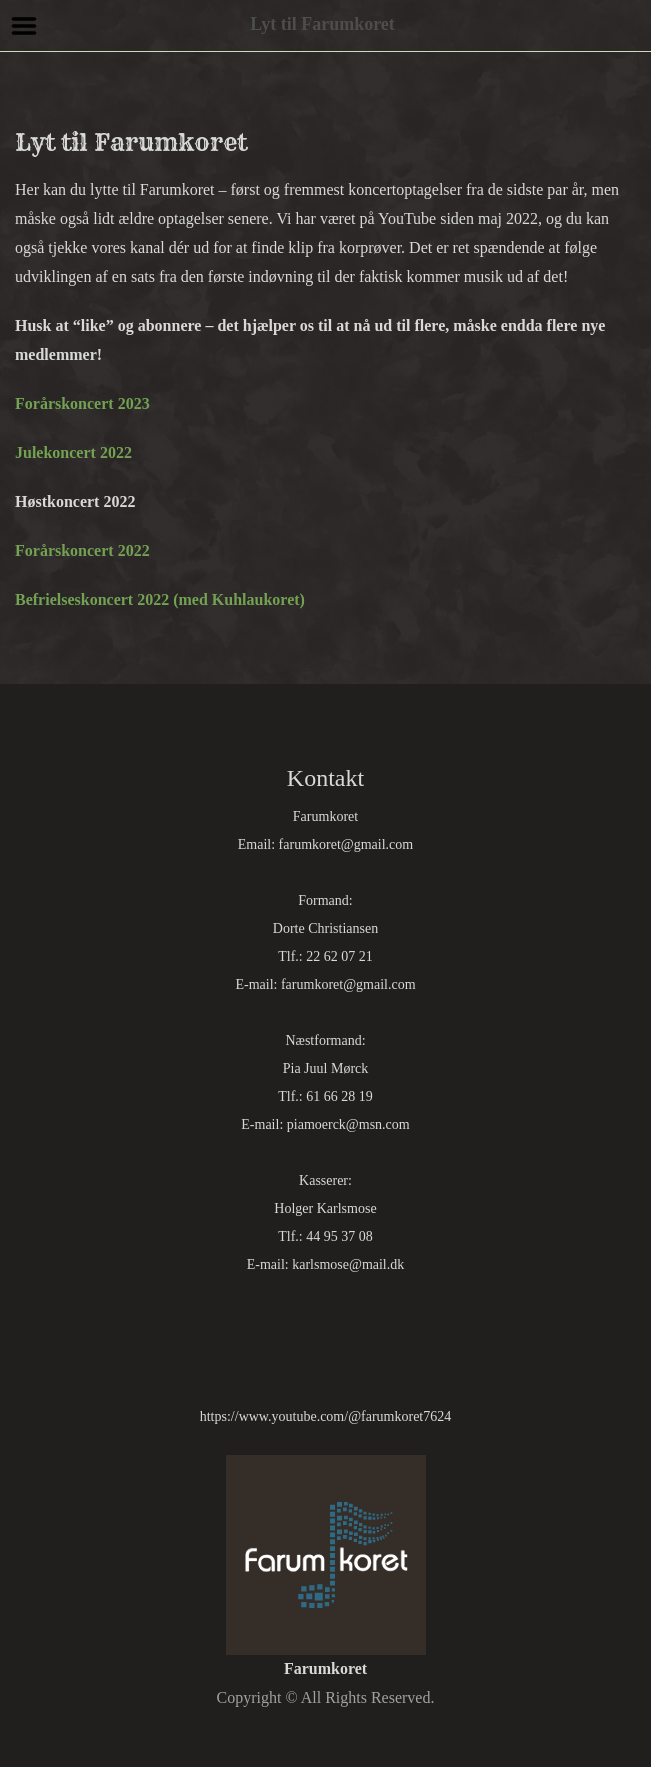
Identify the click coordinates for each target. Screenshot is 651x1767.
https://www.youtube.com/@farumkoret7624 (326, 1416)
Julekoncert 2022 (73, 452)
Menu (24, 26)
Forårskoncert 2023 (82, 403)
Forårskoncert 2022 (82, 550)
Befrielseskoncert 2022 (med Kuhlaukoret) (160, 599)
